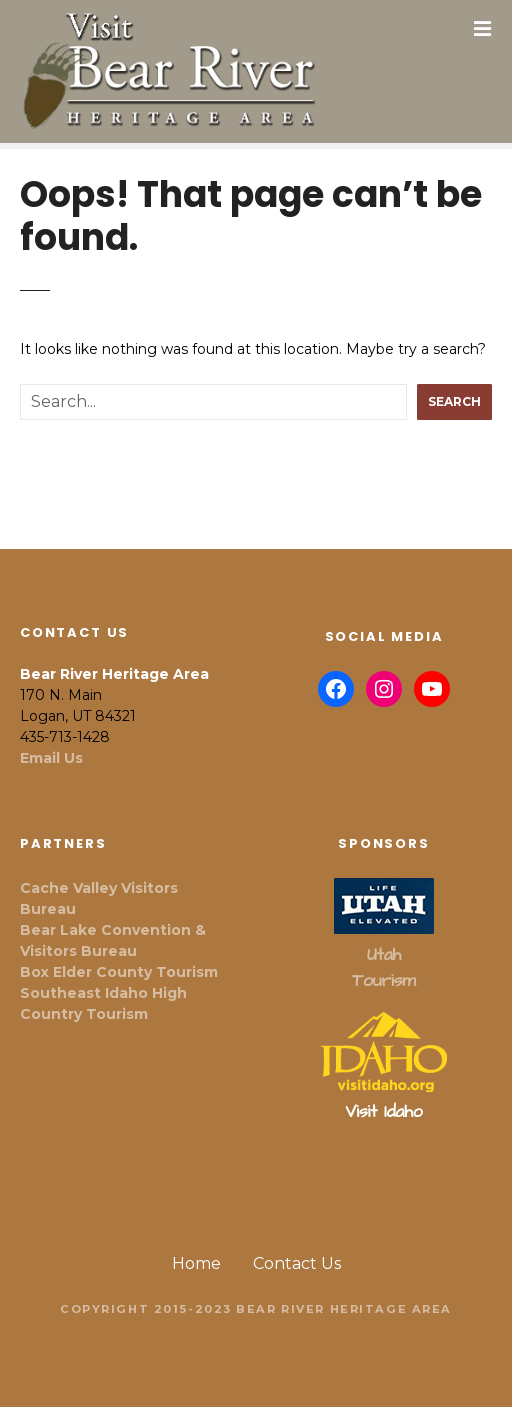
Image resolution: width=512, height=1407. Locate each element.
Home (196, 1263)
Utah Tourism (383, 968)
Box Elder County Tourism (119, 972)
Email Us (51, 758)
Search (454, 401)
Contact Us (297, 1263)
